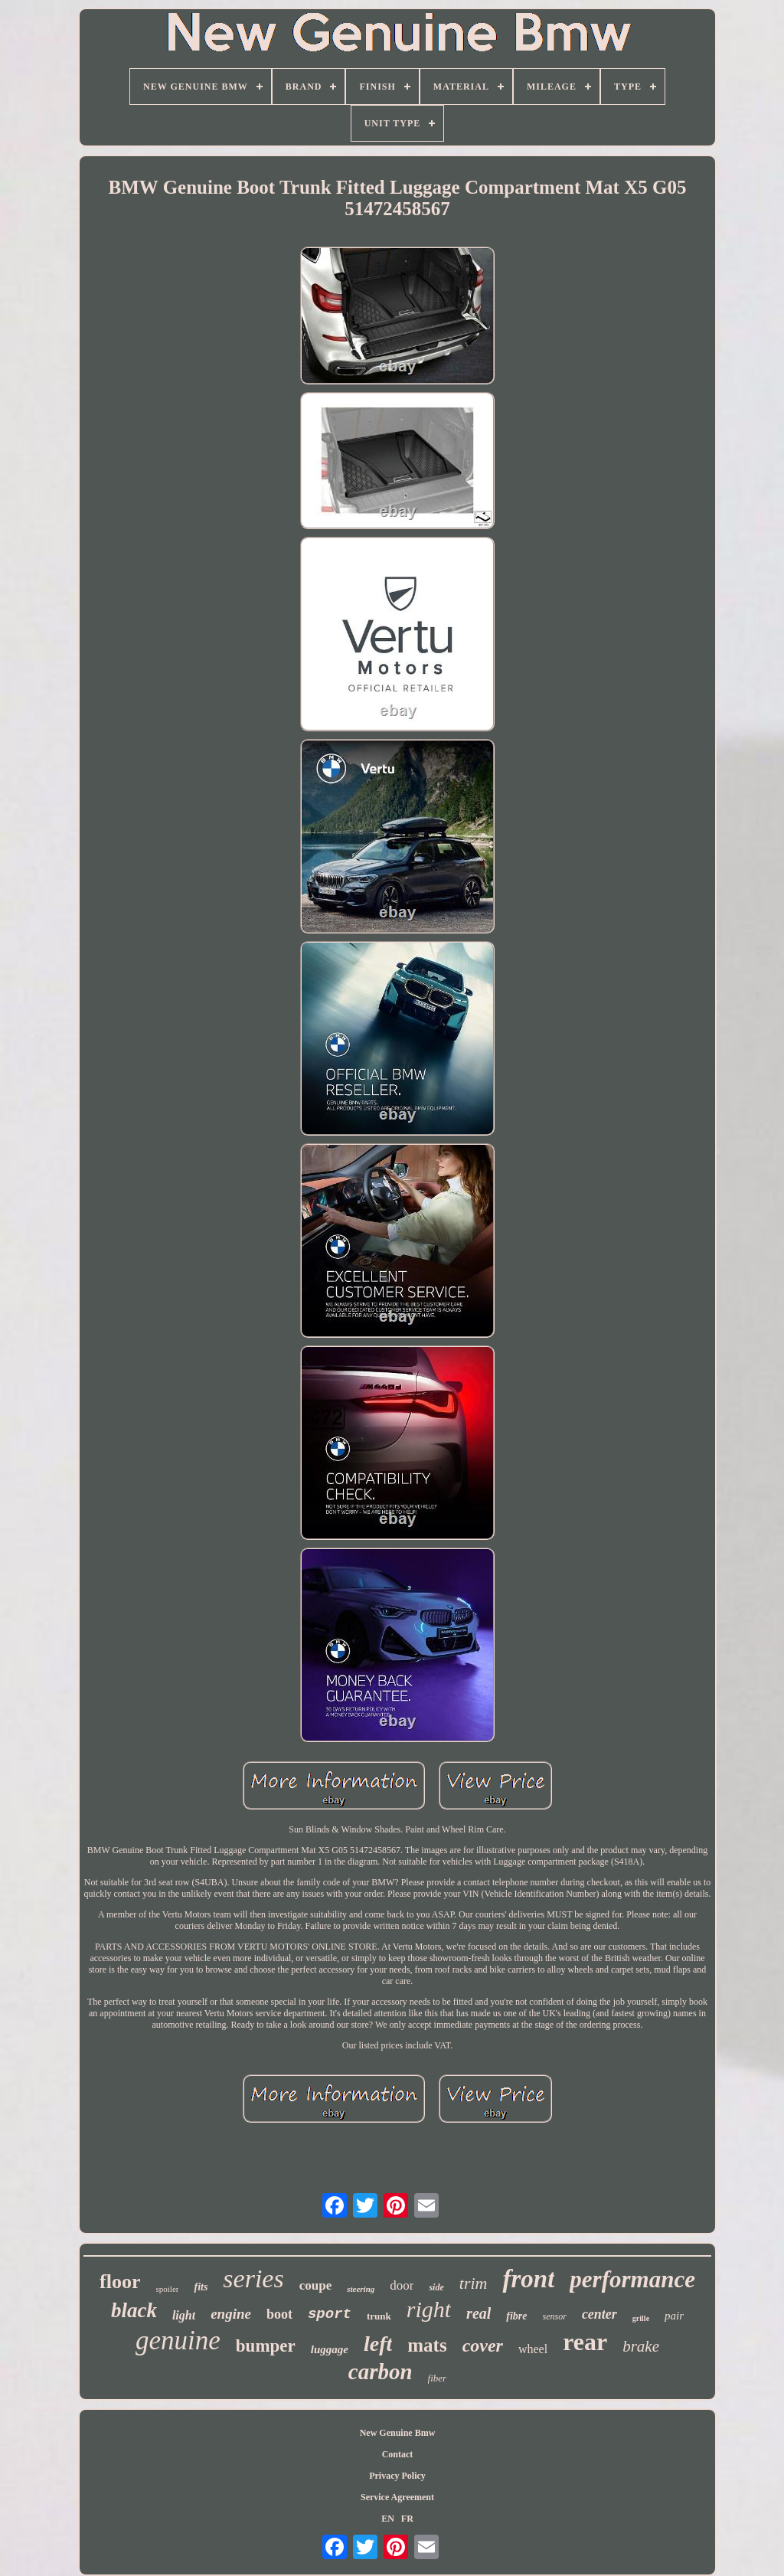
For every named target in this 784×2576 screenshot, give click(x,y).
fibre (516, 2316)
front (528, 2279)
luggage (329, 2349)
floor (120, 2281)
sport (329, 2314)
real (478, 2313)
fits (200, 2287)
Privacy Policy (397, 2475)
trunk (379, 2316)
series (253, 2278)
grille (640, 2318)
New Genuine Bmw (398, 2432)
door (401, 2285)
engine (231, 2314)
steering (360, 2288)
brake (640, 2346)
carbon (380, 2371)
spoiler (167, 2288)
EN (387, 2518)
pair (674, 2316)
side (436, 2287)
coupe (315, 2285)
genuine (178, 2340)
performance (632, 2279)
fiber (437, 2378)
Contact (397, 2454)
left (378, 2343)
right (429, 2309)
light (183, 2315)
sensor (555, 2316)
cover (482, 2345)
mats (426, 2345)
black (134, 2310)
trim (473, 2283)
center (599, 2314)
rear (585, 2341)
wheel (532, 2348)
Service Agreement (397, 2497)
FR (407, 2518)
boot (279, 2314)
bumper (266, 2345)
